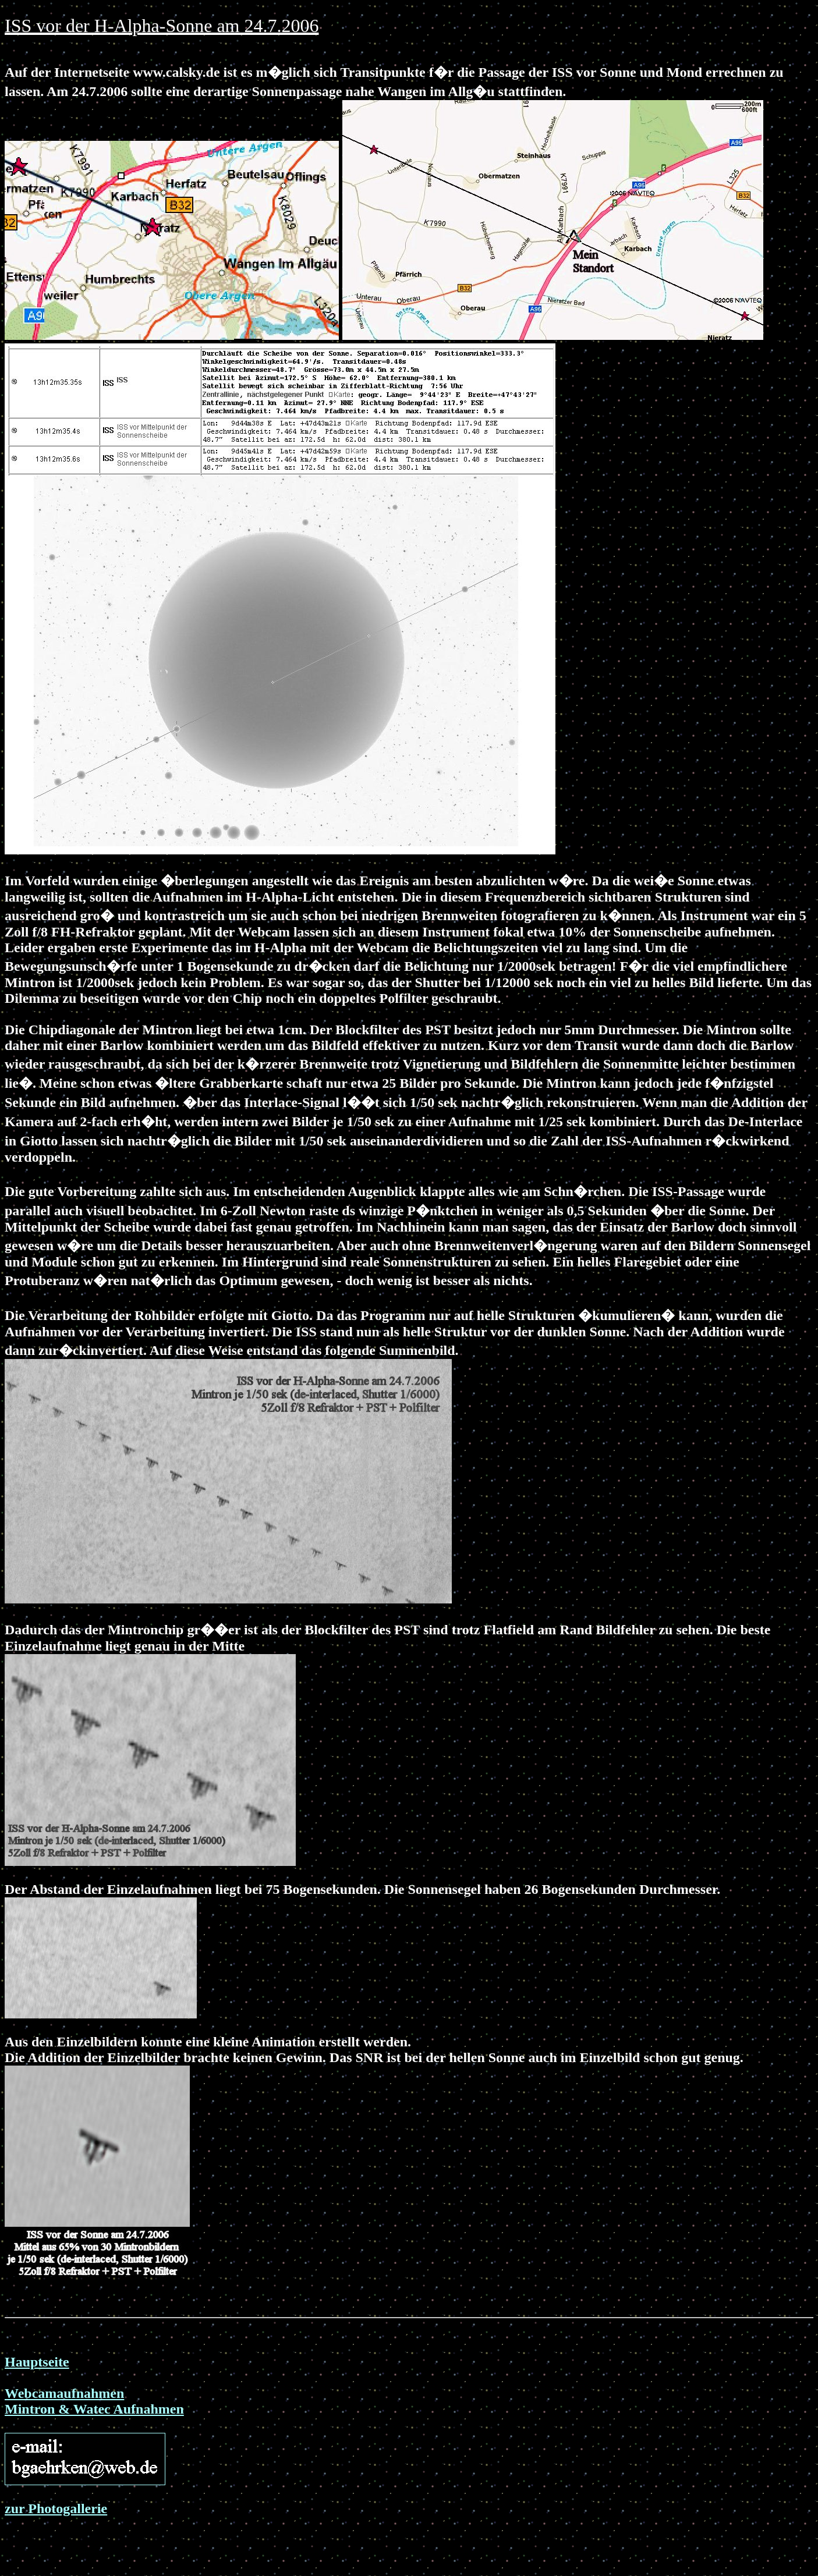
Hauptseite (37, 2361)
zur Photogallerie (56, 2508)
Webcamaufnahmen (64, 2393)
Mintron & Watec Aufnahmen (94, 2409)
